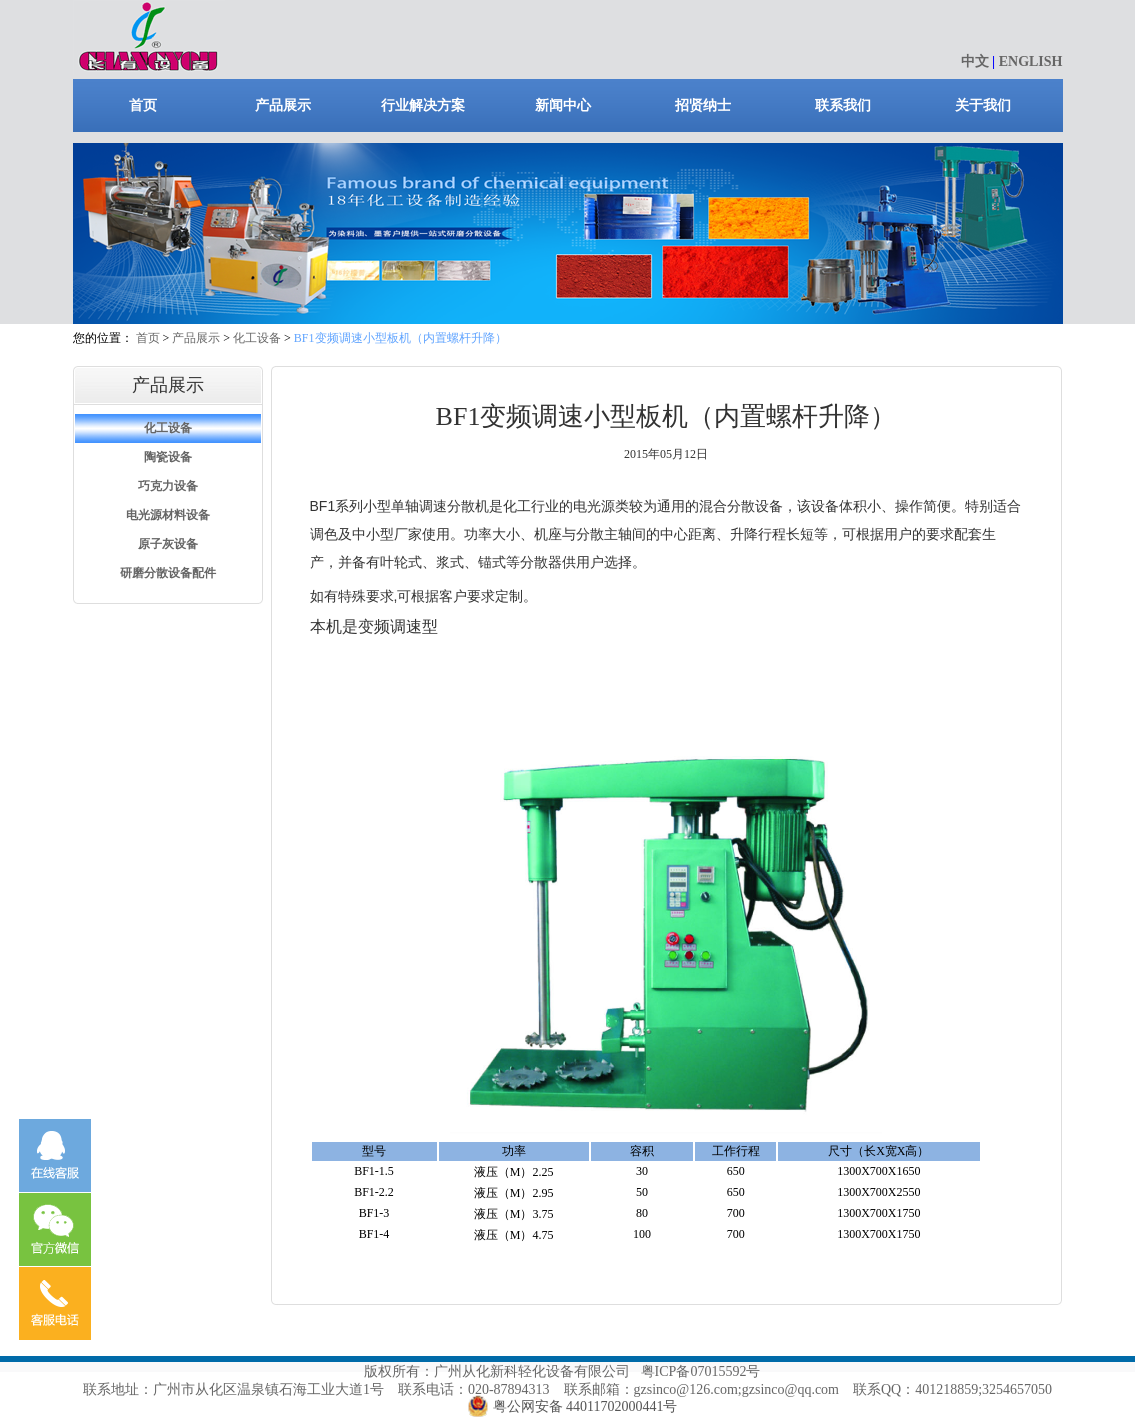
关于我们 (983, 105)
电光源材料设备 (168, 515)
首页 (143, 105)
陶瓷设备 (168, 457)
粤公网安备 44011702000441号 (585, 1406)
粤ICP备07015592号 (701, 1371)
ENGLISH (1031, 61)
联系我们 (843, 105)
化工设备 (257, 338)
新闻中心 (563, 105)
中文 (975, 61)
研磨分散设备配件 (168, 573)
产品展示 (283, 105)
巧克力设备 (168, 486)
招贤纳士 (703, 105)
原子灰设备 (168, 544)
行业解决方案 (423, 105)
